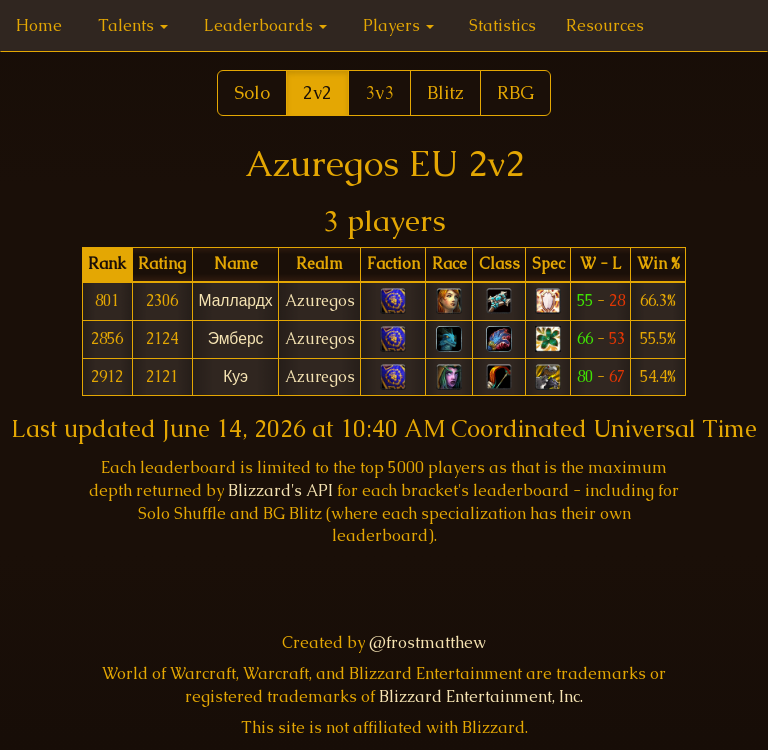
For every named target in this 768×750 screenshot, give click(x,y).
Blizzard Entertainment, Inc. (481, 696)
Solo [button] (252, 92)
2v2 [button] (317, 92)
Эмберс (236, 338)
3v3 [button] (379, 92)
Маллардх (235, 300)
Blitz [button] (445, 92)
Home (39, 25)
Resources (605, 25)
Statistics (502, 25)
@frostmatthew (427, 642)
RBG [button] (515, 92)
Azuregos (320, 300)
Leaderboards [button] (265, 25)
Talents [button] (133, 25)
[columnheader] (108, 264)
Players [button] (398, 25)
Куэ (235, 376)
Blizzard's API (280, 490)
